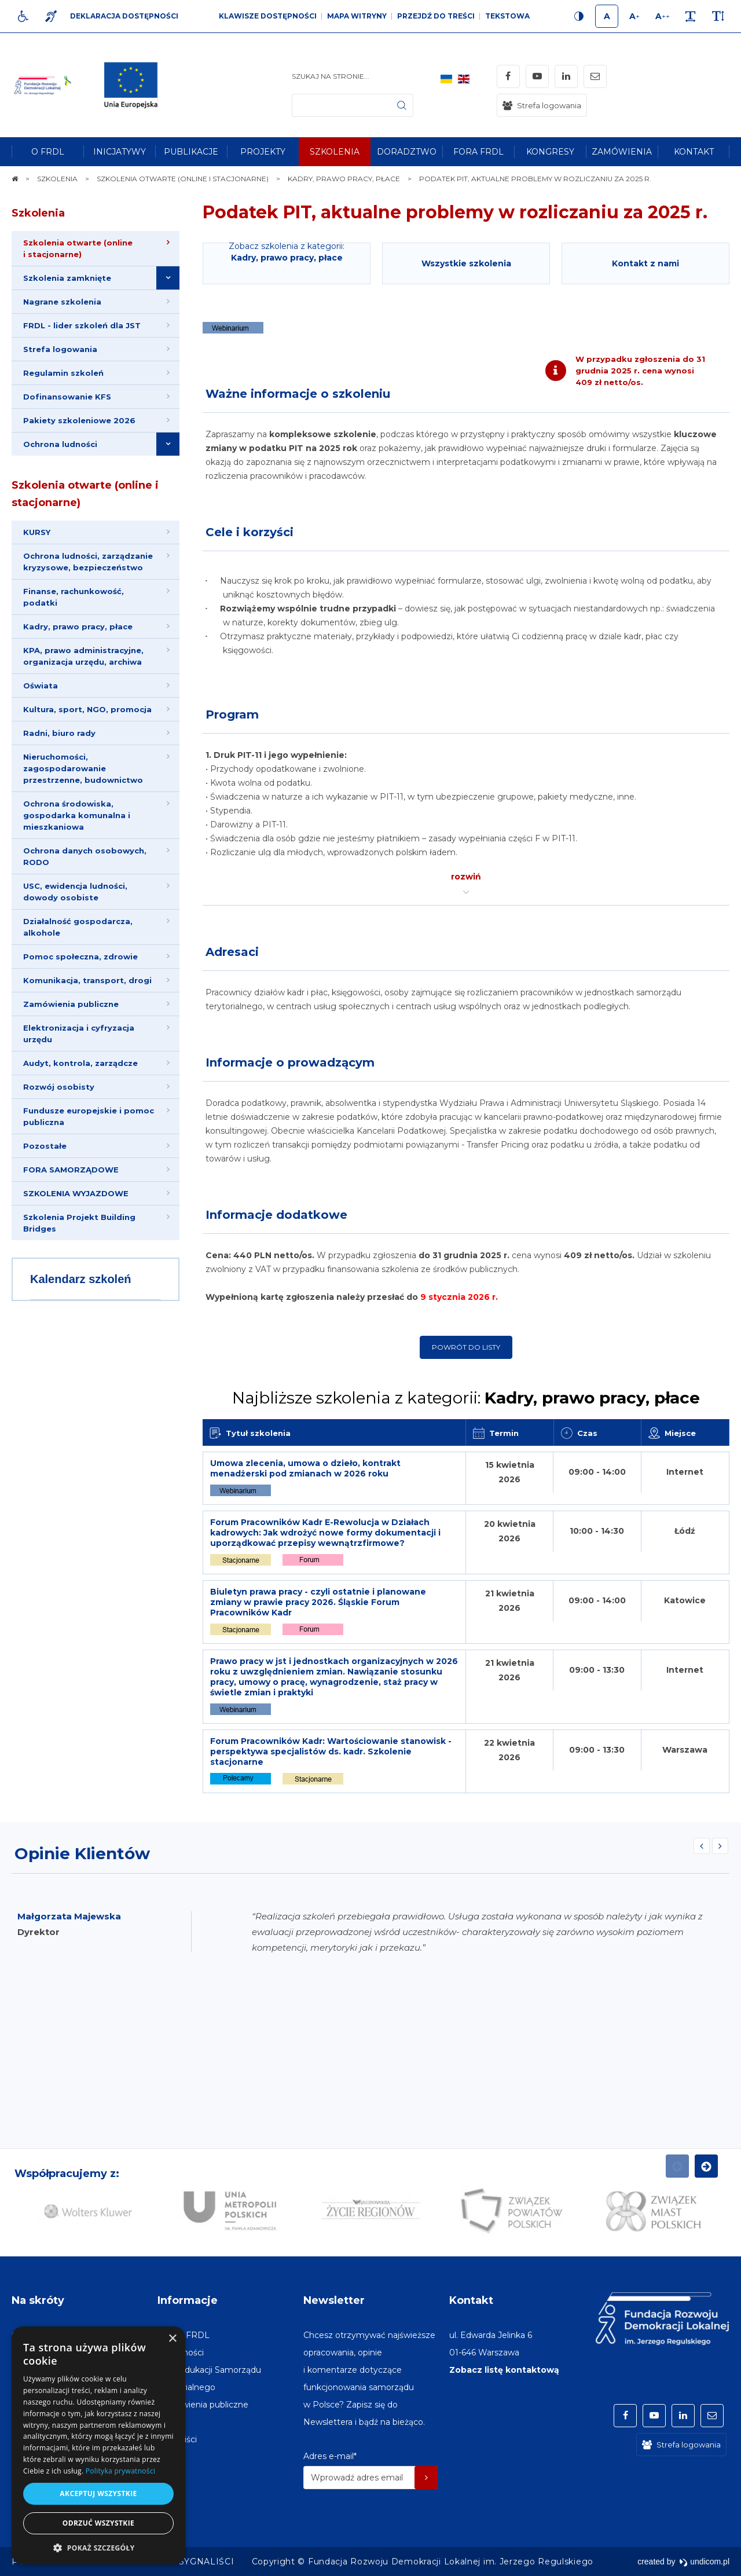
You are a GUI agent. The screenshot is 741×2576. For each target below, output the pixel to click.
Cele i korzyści (250, 532)
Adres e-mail (330, 2456)
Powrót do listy (466, 1347)
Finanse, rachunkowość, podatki (73, 597)
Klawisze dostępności (268, 16)
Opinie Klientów (82, 1853)
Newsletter (334, 2300)
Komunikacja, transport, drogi (87, 980)
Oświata (40, 685)
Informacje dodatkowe (276, 1215)
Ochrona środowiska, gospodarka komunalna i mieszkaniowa (76, 815)
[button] (98, 2547)
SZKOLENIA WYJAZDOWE (76, 1193)
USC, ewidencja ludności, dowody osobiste (75, 891)
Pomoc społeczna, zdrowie (80, 956)
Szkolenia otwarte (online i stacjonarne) (85, 494)
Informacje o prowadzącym (290, 1062)
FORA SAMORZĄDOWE (71, 1169)
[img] (135, 85)
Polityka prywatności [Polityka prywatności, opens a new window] (120, 2471)
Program (232, 714)
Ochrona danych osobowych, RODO (84, 856)
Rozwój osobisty (58, 1086)
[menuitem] (47, 151)
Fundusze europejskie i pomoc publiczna (88, 1116)
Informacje (187, 2300)
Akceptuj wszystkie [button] (98, 2493)
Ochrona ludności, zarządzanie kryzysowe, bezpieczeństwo (88, 561)
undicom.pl (704, 2561)
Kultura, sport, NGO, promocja (87, 709)
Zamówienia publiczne (71, 1004)
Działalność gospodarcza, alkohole (78, 927)
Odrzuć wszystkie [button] (98, 2523)
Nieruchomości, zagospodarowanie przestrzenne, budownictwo (83, 768)
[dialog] (98, 2445)
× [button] (172, 2339)
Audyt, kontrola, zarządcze (80, 1063)
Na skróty (38, 2300)
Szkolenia (38, 213)
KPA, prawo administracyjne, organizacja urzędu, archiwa (83, 656)
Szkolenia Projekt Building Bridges (79, 1222)
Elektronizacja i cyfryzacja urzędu (78, 1033)
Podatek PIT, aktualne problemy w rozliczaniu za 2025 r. (455, 212)
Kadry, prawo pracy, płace (78, 626)
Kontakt (471, 2300)
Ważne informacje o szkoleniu (298, 394)
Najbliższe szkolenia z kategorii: (466, 1398)
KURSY (36, 532)
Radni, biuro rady (59, 733)
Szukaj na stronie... (330, 76)
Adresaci (232, 952)
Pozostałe (45, 1145)
